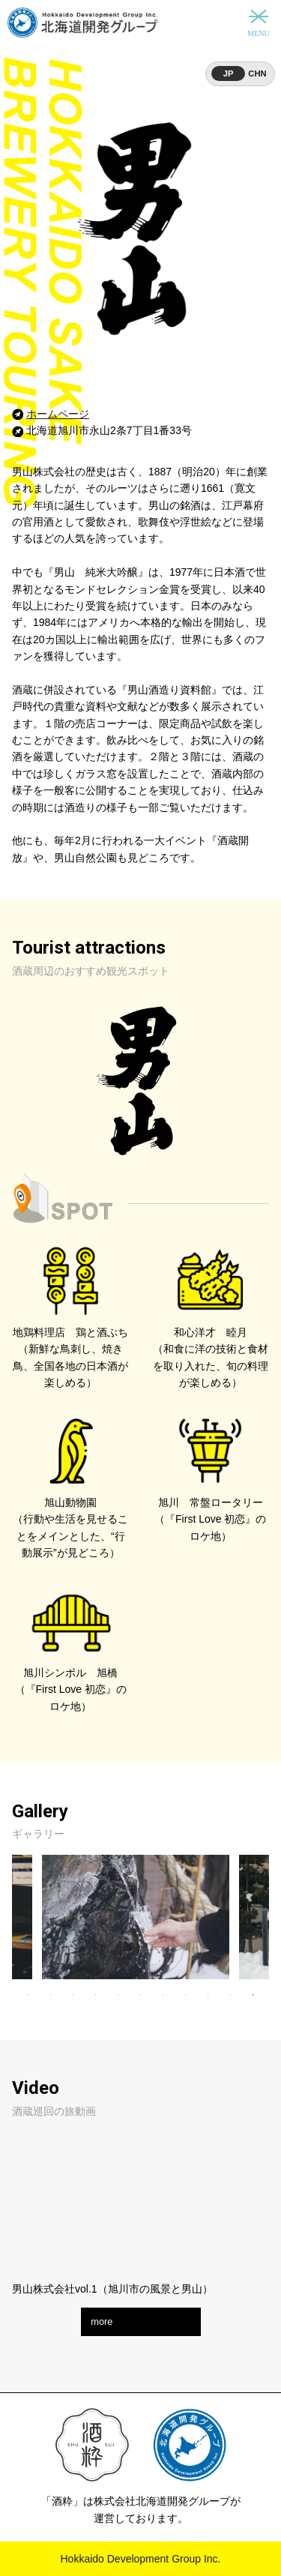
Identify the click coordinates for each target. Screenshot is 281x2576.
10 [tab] (230, 1994)
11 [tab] (253, 1994)
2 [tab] (50, 1994)
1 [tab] (28, 1994)
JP (228, 73)
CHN (257, 73)
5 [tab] (118, 1994)
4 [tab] (95, 1994)
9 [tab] (208, 1994)
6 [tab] (140, 1994)
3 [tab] (73, 1994)
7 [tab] (163, 1994)
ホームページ (57, 414)
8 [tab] (185, 1994)
